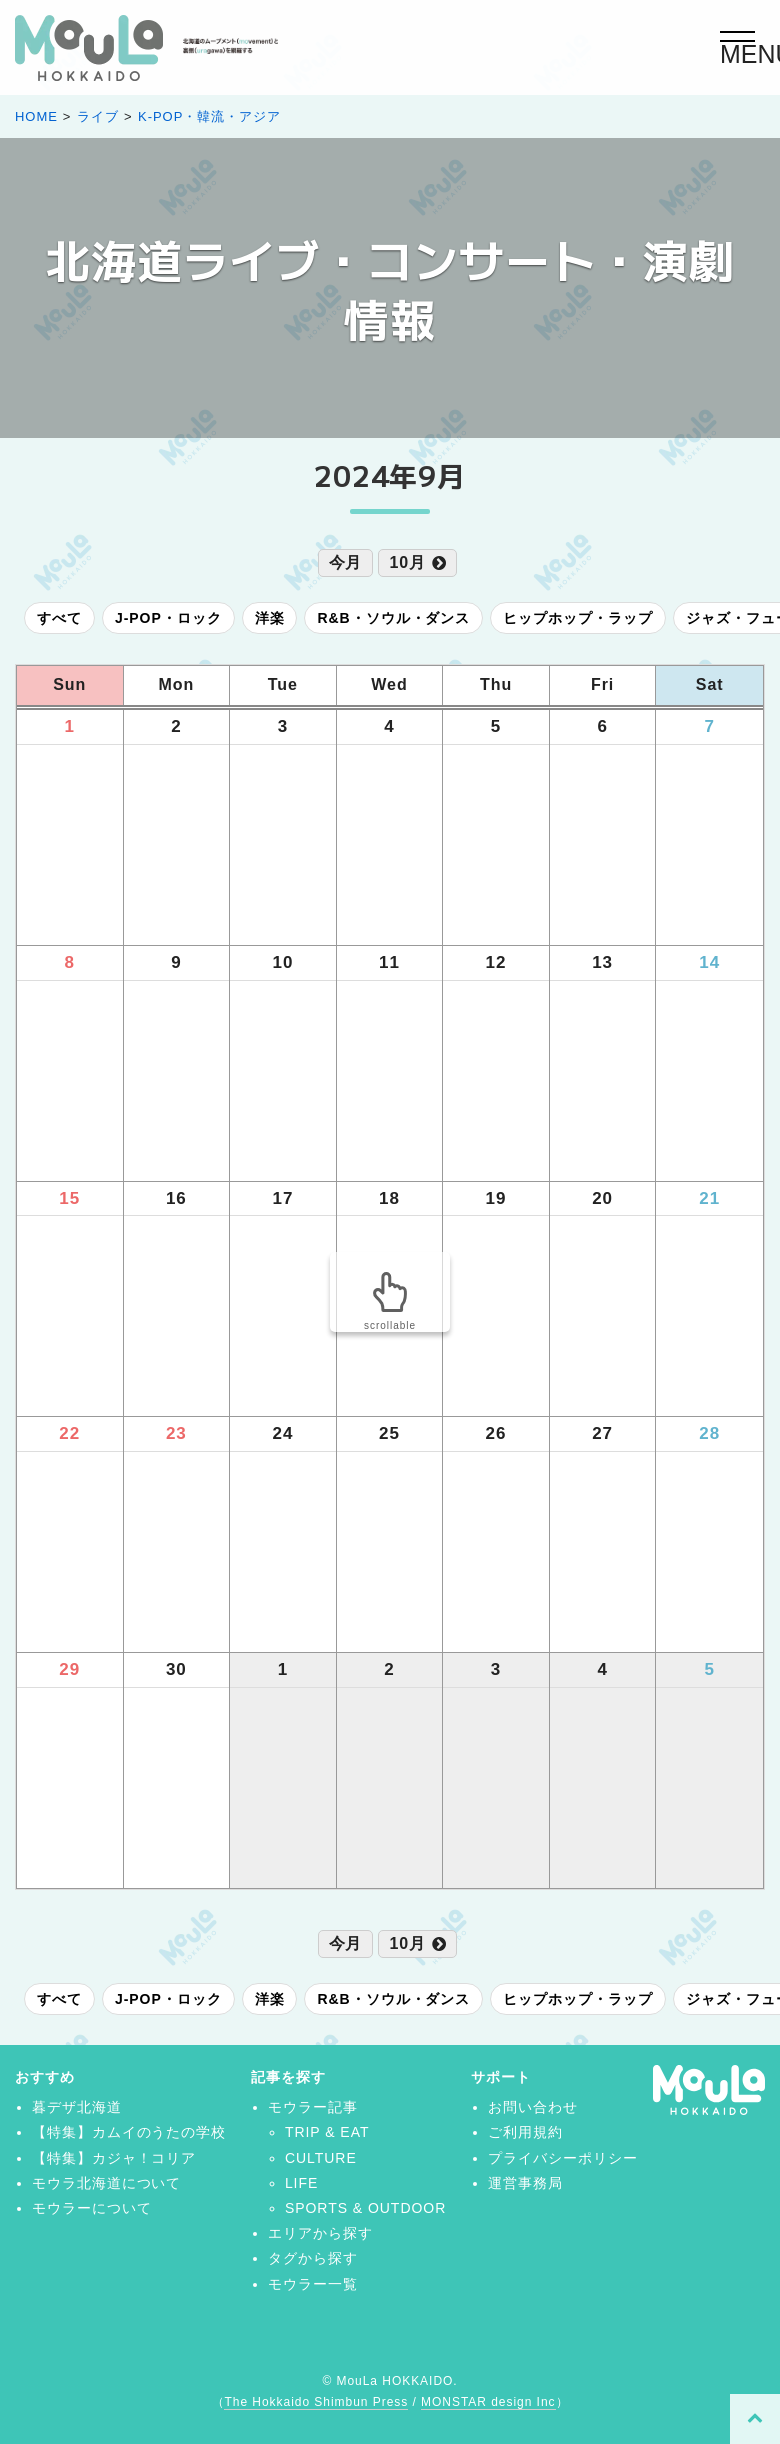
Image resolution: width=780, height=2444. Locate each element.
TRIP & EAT (327, 2132)
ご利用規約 (525, 2132)
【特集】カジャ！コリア (114, 2158)
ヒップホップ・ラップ (578, 618)
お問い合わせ (533, 2107)
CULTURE (321, 2158)
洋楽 (270, 618)
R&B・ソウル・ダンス (393, 618)
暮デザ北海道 (77, 2107)
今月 (346, 562)
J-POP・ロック (168, 618)
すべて (59, 618)
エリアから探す (320, 2233)
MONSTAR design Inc (488, 2402)
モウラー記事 (313, 2107)
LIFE (301, 2183)
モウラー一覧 (313, 2284)
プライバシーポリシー (563, 2158)
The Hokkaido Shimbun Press (316, 2402)
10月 (417, 562)
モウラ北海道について (107, 2183)
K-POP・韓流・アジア (209, 116)
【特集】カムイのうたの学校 (129, 2132)
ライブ (98, 116)
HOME (36, 116)
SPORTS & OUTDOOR (365, 2208)
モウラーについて (92, 2208)
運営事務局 (525, 2183)
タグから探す (313, 2258)
